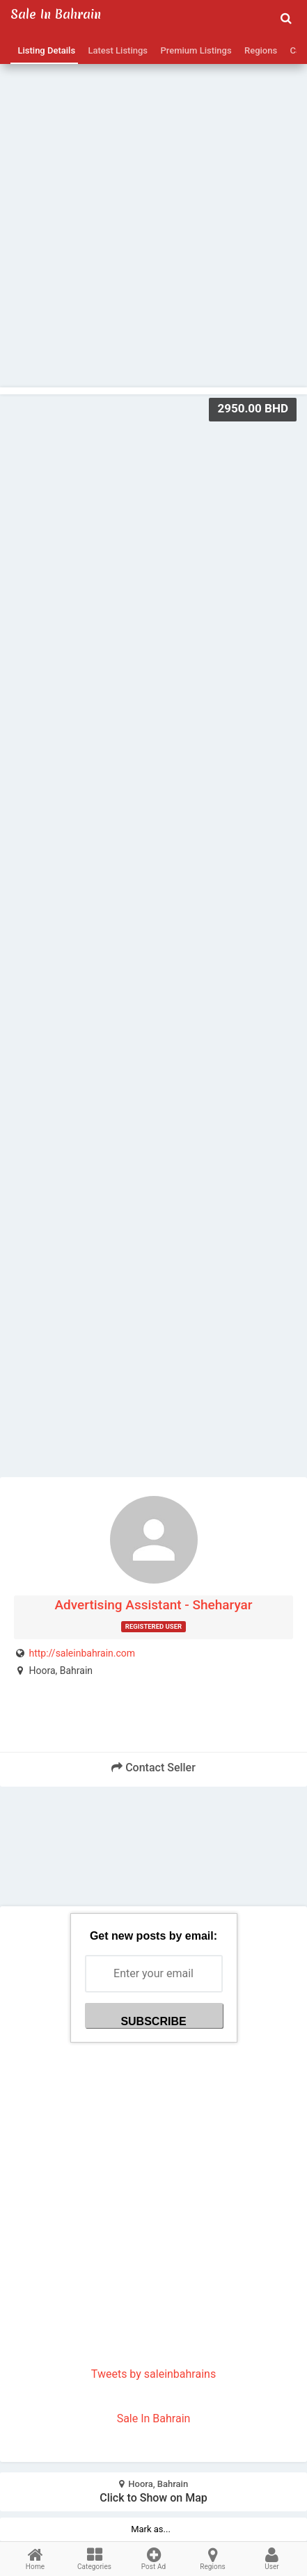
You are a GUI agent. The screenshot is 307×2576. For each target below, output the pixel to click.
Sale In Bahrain (154, 2418)
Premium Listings (194, 50)
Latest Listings (116, 50)
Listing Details (44, 50)
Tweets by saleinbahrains (153, 2374)
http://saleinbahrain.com (82, 1653)
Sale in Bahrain (55, 14)
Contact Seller (153, 1767)
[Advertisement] (153, 195)
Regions (259, 50)
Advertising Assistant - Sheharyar (153, 1605)
